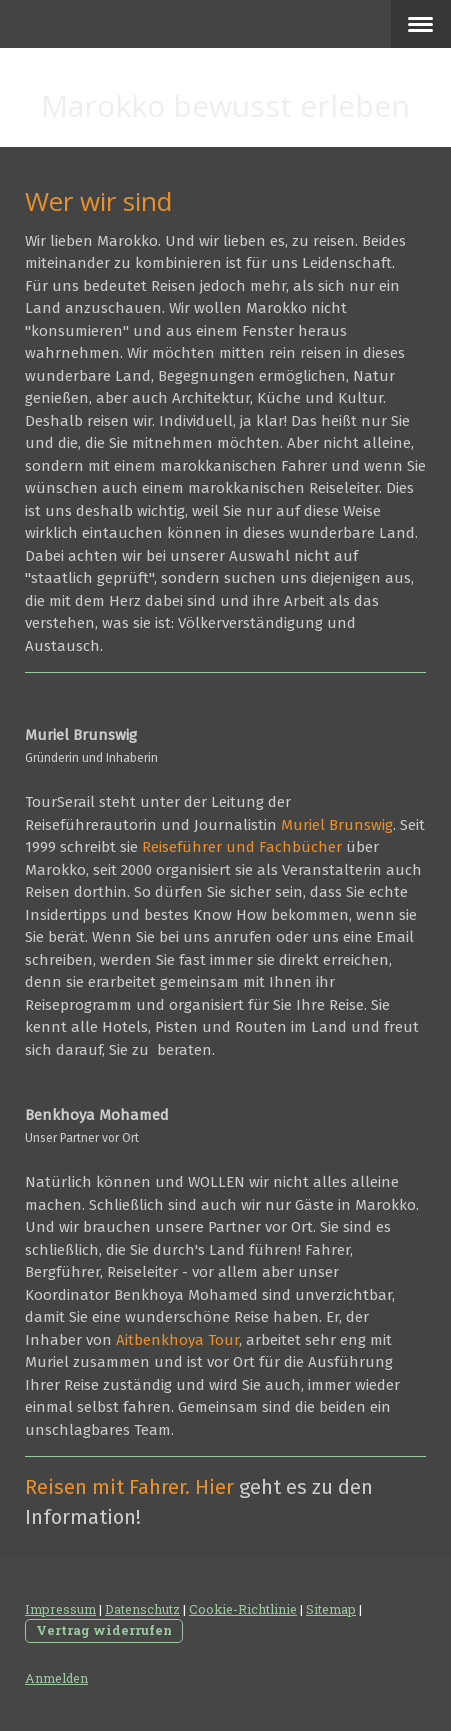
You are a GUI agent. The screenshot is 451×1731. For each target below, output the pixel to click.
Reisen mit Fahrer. (107, 1487)
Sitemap (331, 1609)
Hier (214, 1487)
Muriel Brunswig (337, 825)
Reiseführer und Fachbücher (242, 847)
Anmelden (56, 1678)
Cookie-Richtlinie (243, 1609)
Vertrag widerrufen (104, 1630)
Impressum (60, 1609)
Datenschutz (142, 1609)
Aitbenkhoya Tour (177, 1340)
